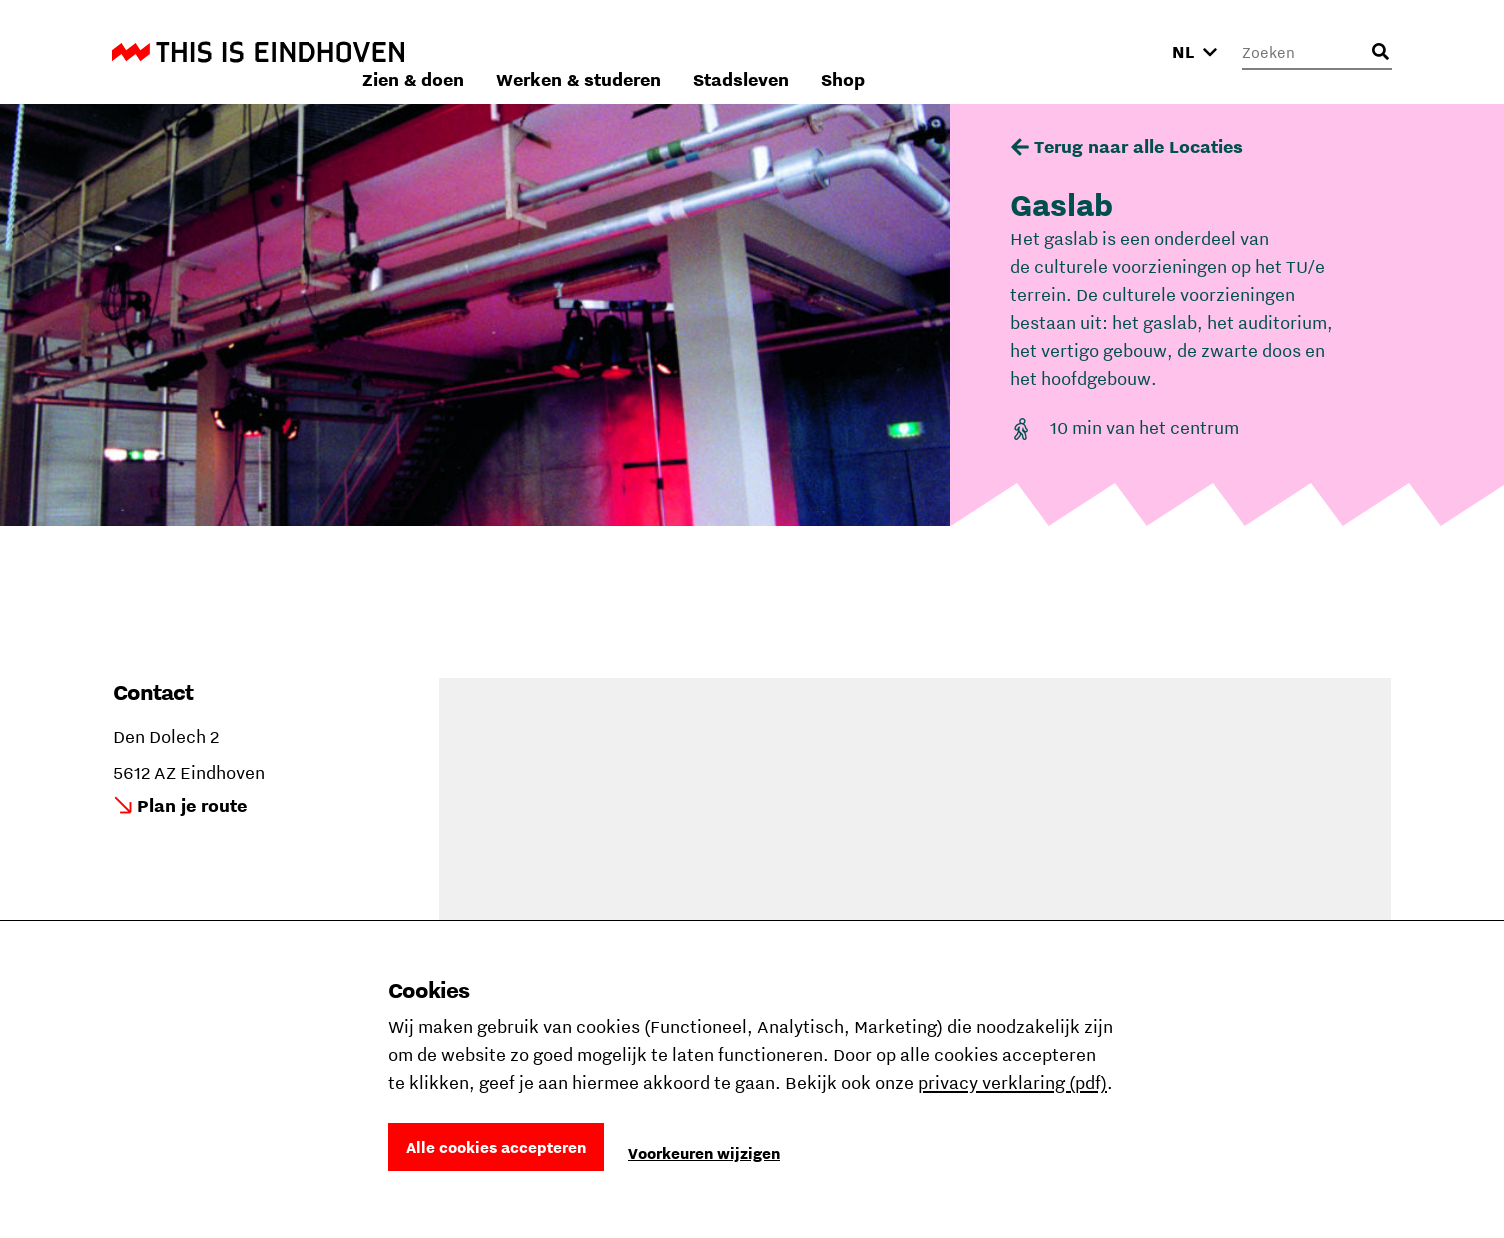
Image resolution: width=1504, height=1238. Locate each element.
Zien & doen (680, 51)
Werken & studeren (845, 51)
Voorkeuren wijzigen (704, 1153)
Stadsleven (1008, 51)
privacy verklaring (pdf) (1012, 1082)
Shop (1110, 51)
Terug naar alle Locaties (1138, 146)
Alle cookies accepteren (496, 1147)
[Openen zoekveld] (1380, 52)
